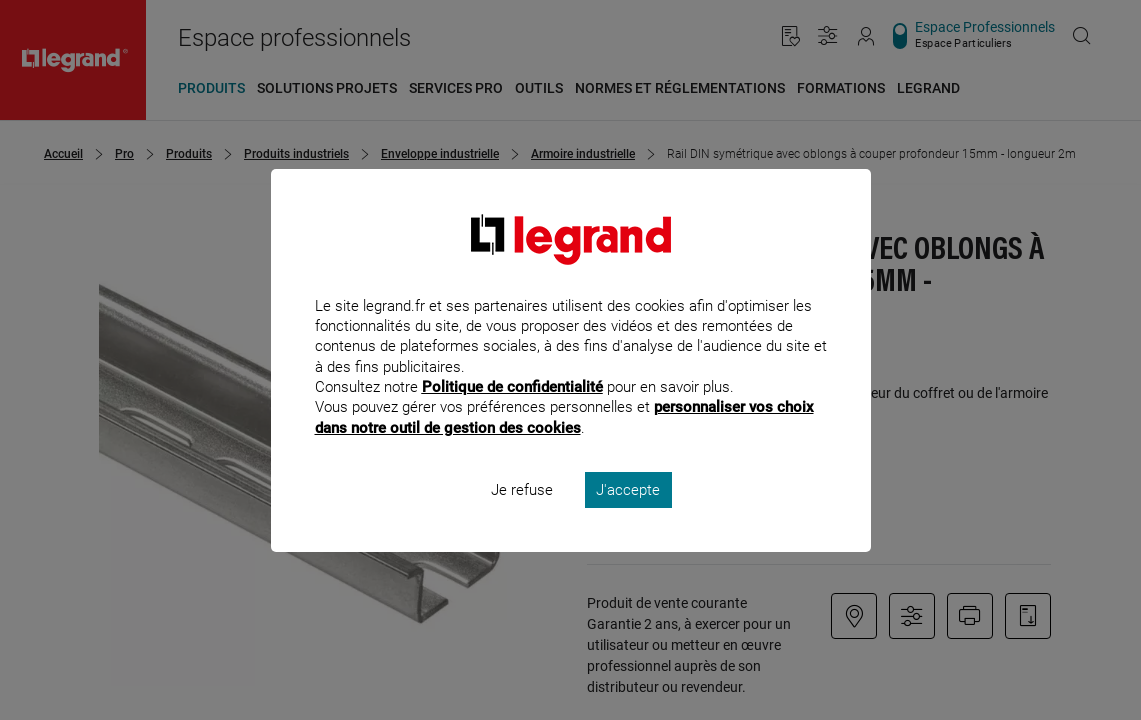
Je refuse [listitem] (522, 516)
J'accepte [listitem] (628, 516)
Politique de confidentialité (512, 414)
